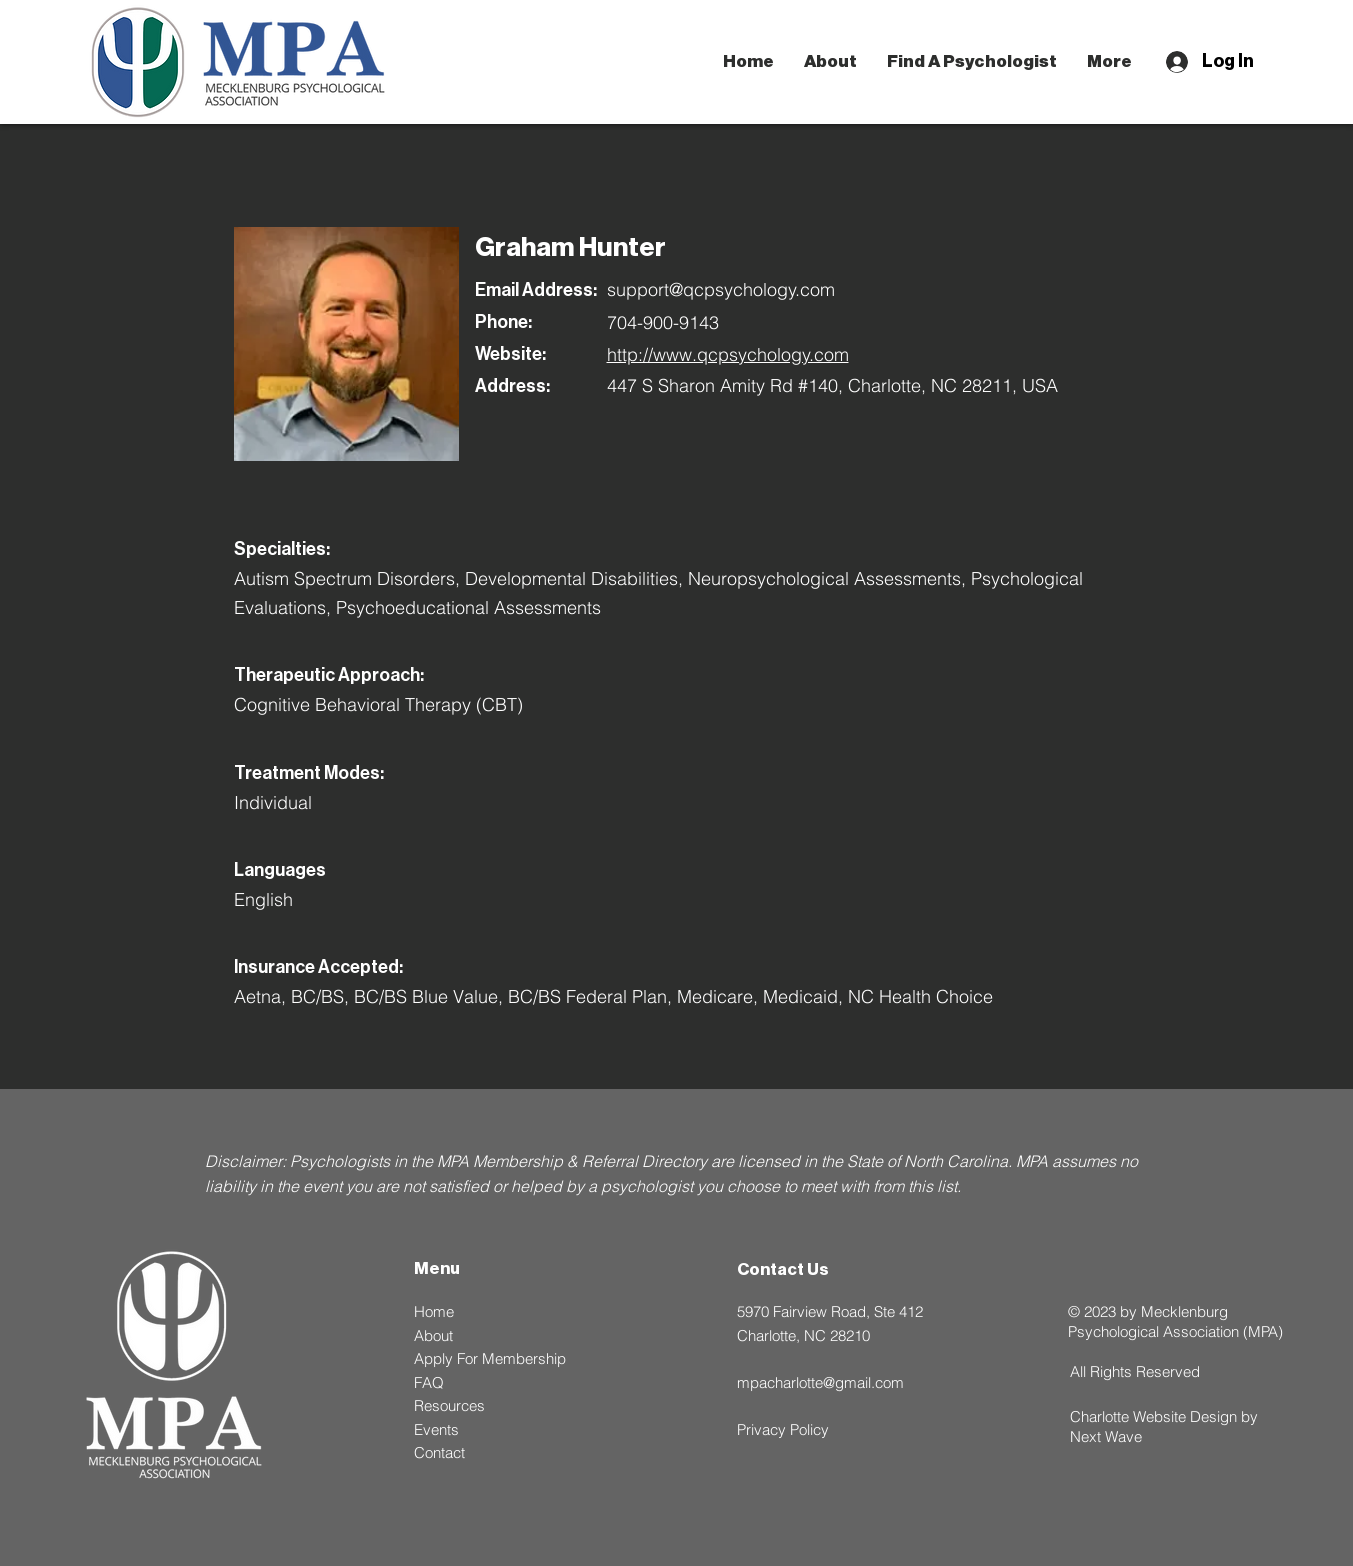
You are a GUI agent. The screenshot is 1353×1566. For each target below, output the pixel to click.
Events (436, 1429)
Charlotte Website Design (1153, 1416)
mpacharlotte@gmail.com (820, 1382)
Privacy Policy (783, 1429)
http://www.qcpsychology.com (728, 354)
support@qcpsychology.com (721, 289)
